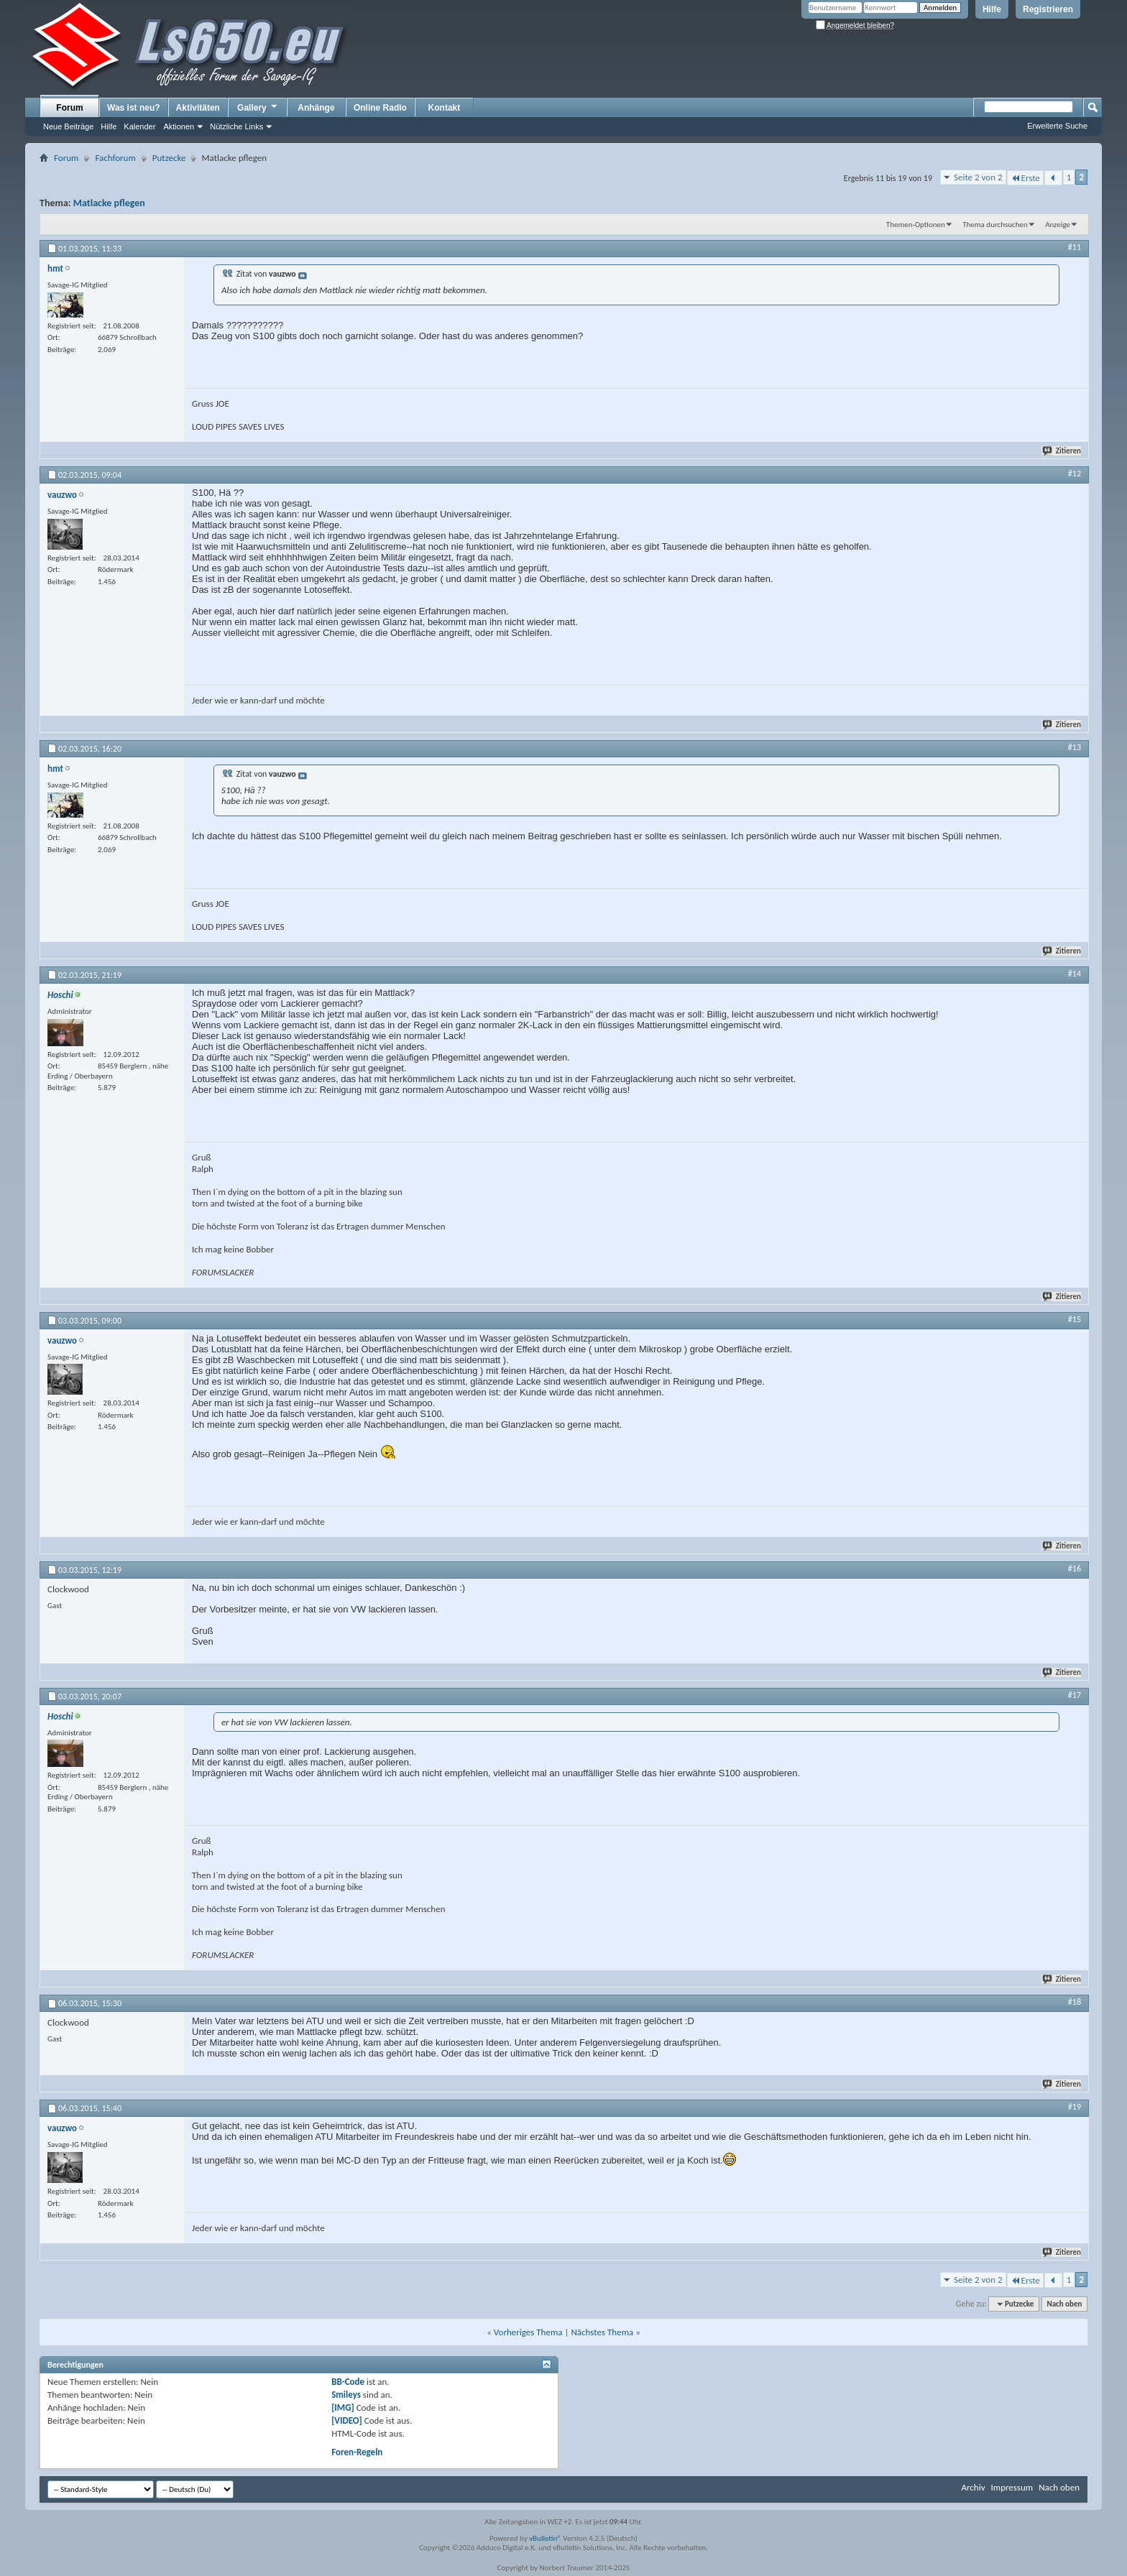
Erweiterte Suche (1057, 125)
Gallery (258, 107)
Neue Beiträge (68, 126)
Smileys (346, 2394)
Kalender (139, 126)
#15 (1074, 1319)
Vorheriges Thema (528, 2332)
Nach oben (1064, 2304)
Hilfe (992, 9)
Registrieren (1048, 9)
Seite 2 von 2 (978, 177)
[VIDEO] (346, 2420)
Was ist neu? (133, 108)
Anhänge (316, 108)
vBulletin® (545, 2538)
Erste (1025, 177)
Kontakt (444, 108)
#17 (1074, 1695)
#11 (1074, 247)
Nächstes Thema (602, 2332)
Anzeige (1057, 224)
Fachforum (115, 157)
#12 (1074, 473)
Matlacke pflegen (109, 203)
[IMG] (342, 2407)
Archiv (973, 2487)
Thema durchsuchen (995, 224)
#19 (1074, 2107)
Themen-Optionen (915, 224)
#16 (1074, 1569)
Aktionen (178, 126)
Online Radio (380, 108)
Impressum (1011, 2487)
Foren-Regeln (356, 2452)
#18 (1074, 2002)
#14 (1074, 974)
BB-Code (347, 2381)
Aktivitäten (198, 108)
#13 (1074, 747)
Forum (69, 108)
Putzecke (169, 157)
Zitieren (1062, 451)
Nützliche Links (236, 126)
